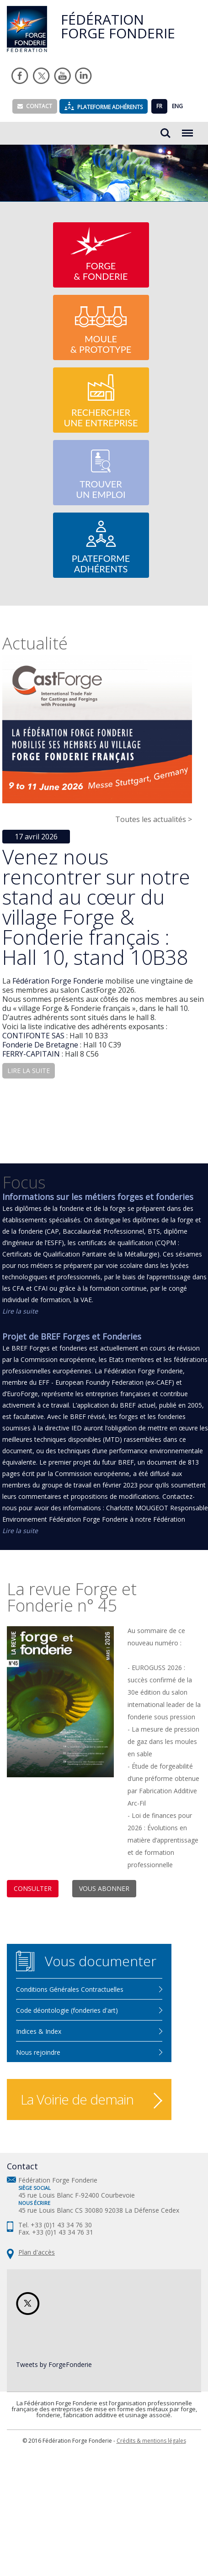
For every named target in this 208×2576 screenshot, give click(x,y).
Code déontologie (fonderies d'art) (67, 2010)
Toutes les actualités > (153, 819)
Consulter (33, 1888)
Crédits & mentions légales (151, 2441)
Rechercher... (165, 133)
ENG (177, 106)
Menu (187, 128)
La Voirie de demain (77, 2099)
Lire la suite (20, 1311)
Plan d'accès (36, 2252)
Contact (34, 106)
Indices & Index (38, 2031)
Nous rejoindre (38, 2052)
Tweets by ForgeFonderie (54, 2364)
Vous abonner (104, 1888)
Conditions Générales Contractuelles (69, 1989)
